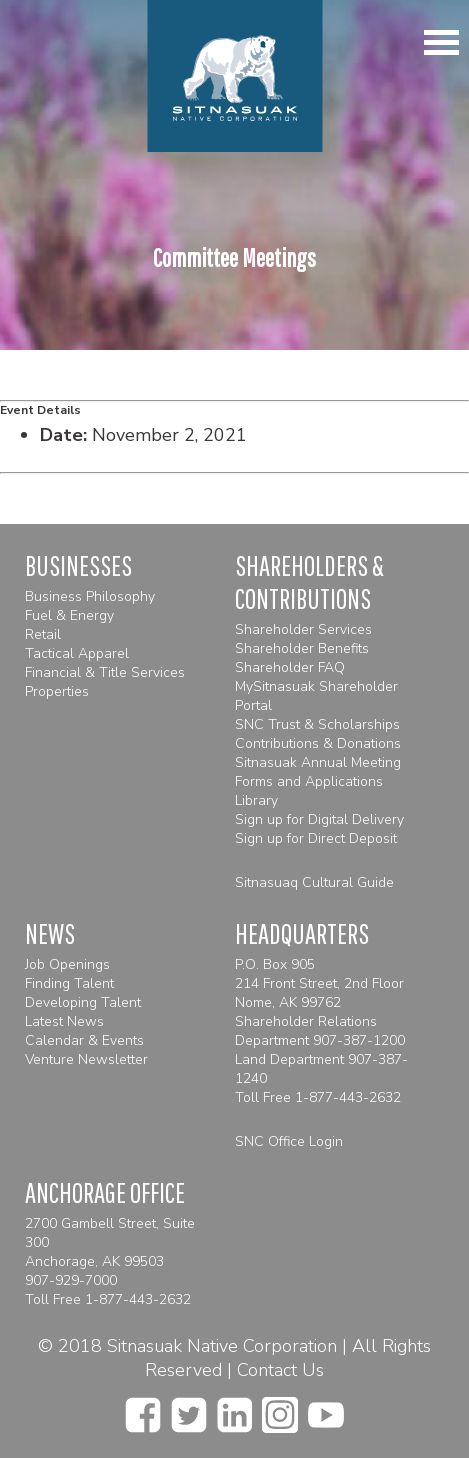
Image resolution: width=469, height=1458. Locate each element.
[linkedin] (234, 1409)
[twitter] (189, 1409)
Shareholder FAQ (290, 667)
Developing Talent (83, 1002)
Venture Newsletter (86, 1059)
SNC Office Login (289, 1141)
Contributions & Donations (318, 743)
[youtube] (326, 1409)
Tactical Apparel (77, 653)
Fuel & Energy (69, 615)
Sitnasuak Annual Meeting (318, 762)
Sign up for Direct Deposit (316, 838)
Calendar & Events (84, 1040)
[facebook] (143, 1409)
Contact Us (280, 1370)
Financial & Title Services (105, 672)
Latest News (64, 1021)
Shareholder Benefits (302, 648)
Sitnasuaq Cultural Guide (314, 882)
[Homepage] (234, 76)
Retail (43, 634)
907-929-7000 (71, 1280)
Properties (57, 691)
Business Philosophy (90, 596)
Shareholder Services (303, 629)
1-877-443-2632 (348, 1097)
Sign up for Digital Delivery (319, 819)
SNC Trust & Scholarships (317, 724)
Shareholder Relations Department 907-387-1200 (320, 1031)
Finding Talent (69, 983)
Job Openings (67, 964)
